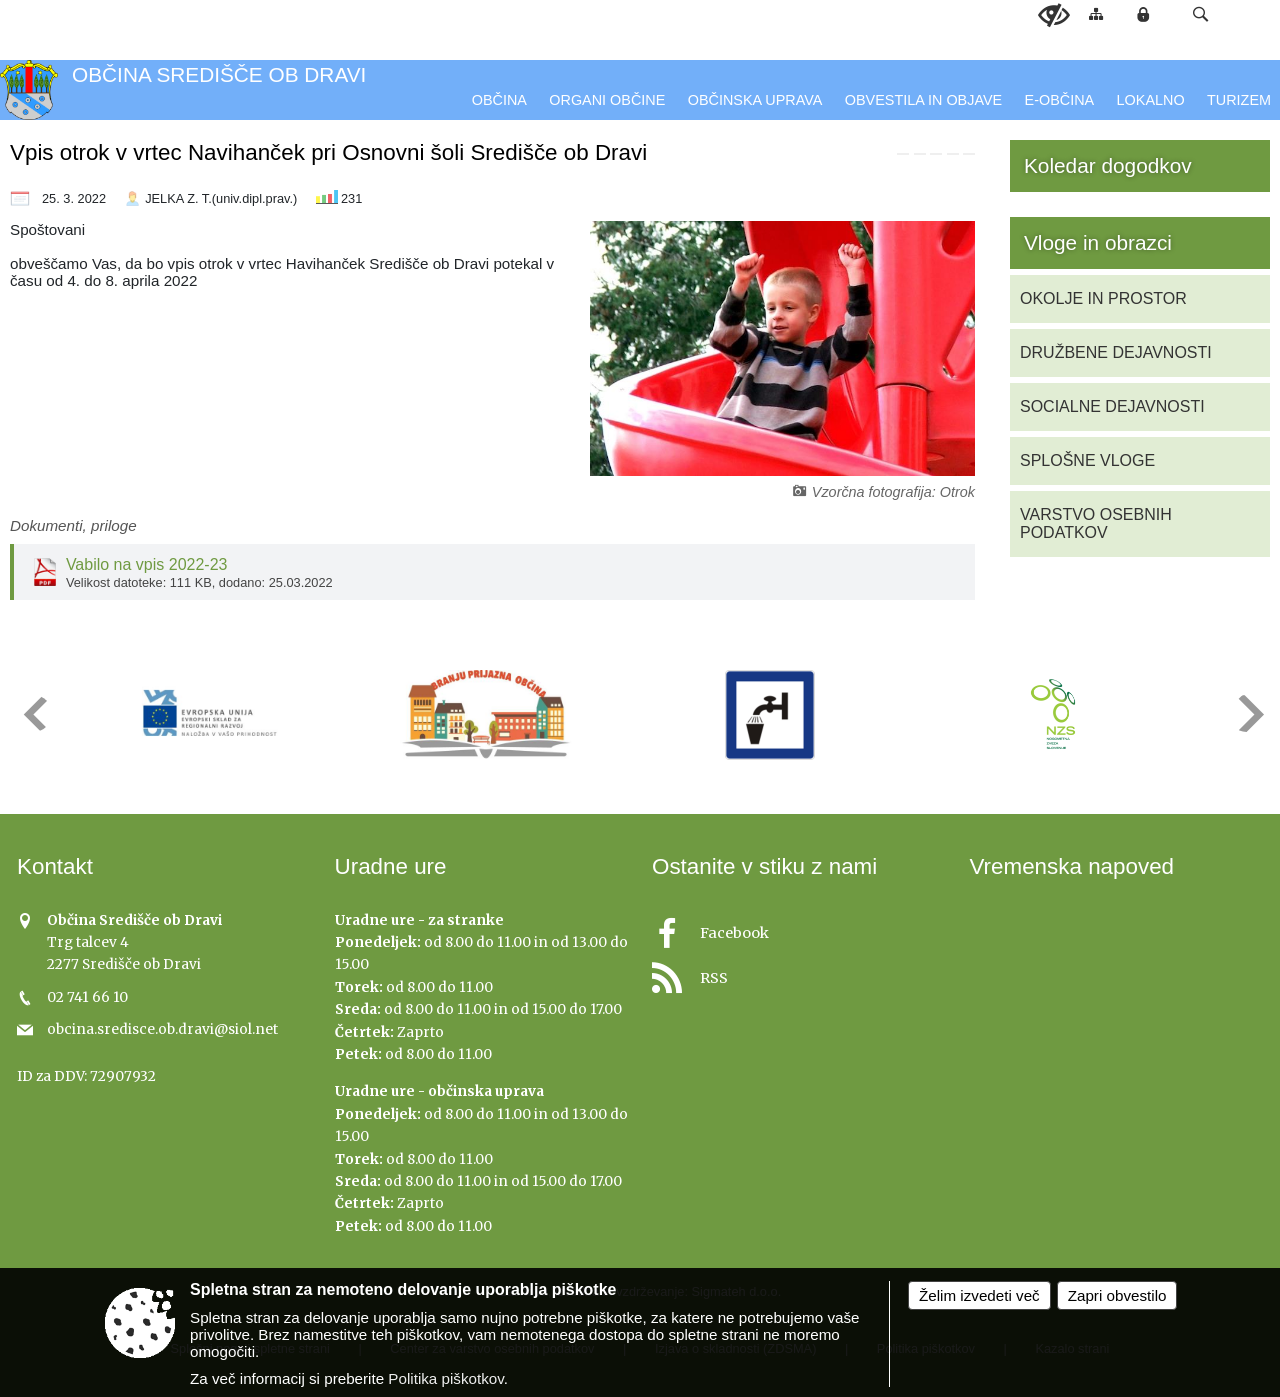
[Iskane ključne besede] (1180, 15)
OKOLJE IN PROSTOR (1103, 298)
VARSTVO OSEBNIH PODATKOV (1096, 523)
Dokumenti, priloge (73, 525)
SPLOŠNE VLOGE (1087, 460)
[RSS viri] (799, 972)
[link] (903, 154)
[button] (1200, 14)
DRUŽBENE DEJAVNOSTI (1116, 352)
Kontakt (55, 866)
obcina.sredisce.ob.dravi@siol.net (162, 1029)
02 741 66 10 (87, 997)
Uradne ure (391, 866)
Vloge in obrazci (1098, 242)
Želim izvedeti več (979, 1295)
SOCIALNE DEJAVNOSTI (1112, 406)
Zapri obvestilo (1117, 1295)
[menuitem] (499, 100)
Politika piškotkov (445, 1378)
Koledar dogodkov (1108, 165)
